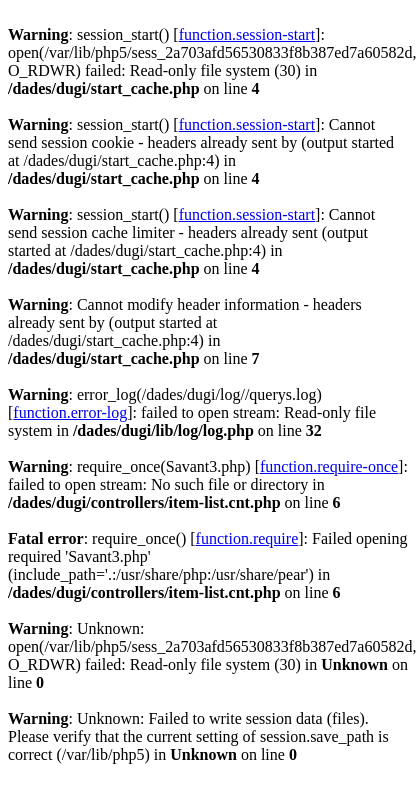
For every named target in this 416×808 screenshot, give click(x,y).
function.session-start (247, 34)
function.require (247, 538)
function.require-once (329, 466)
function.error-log (70, 412)
